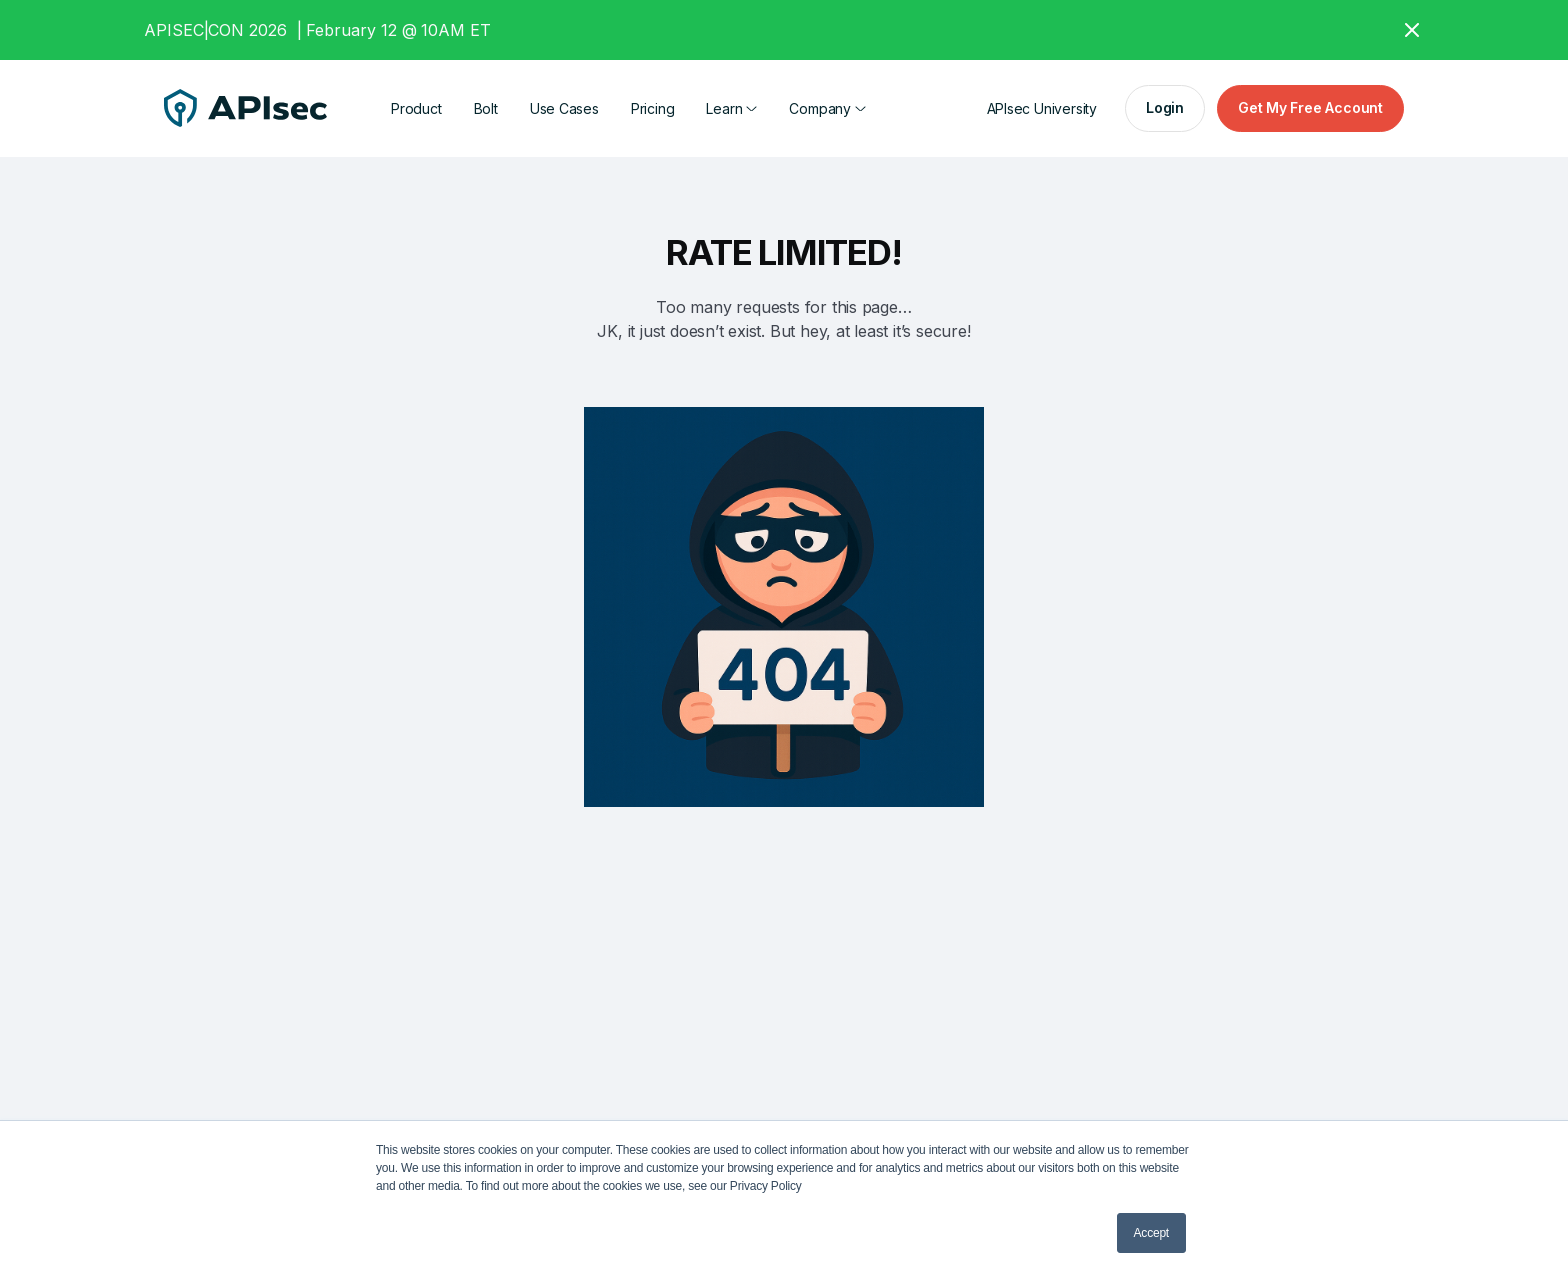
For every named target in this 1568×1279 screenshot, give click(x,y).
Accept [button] (1151, 1233)
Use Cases (564, 108)
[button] (731, 108)
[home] (245, 109)
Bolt (486, 108)
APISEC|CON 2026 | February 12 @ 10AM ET (317, 30)
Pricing (653, 108)
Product (416, 108)
